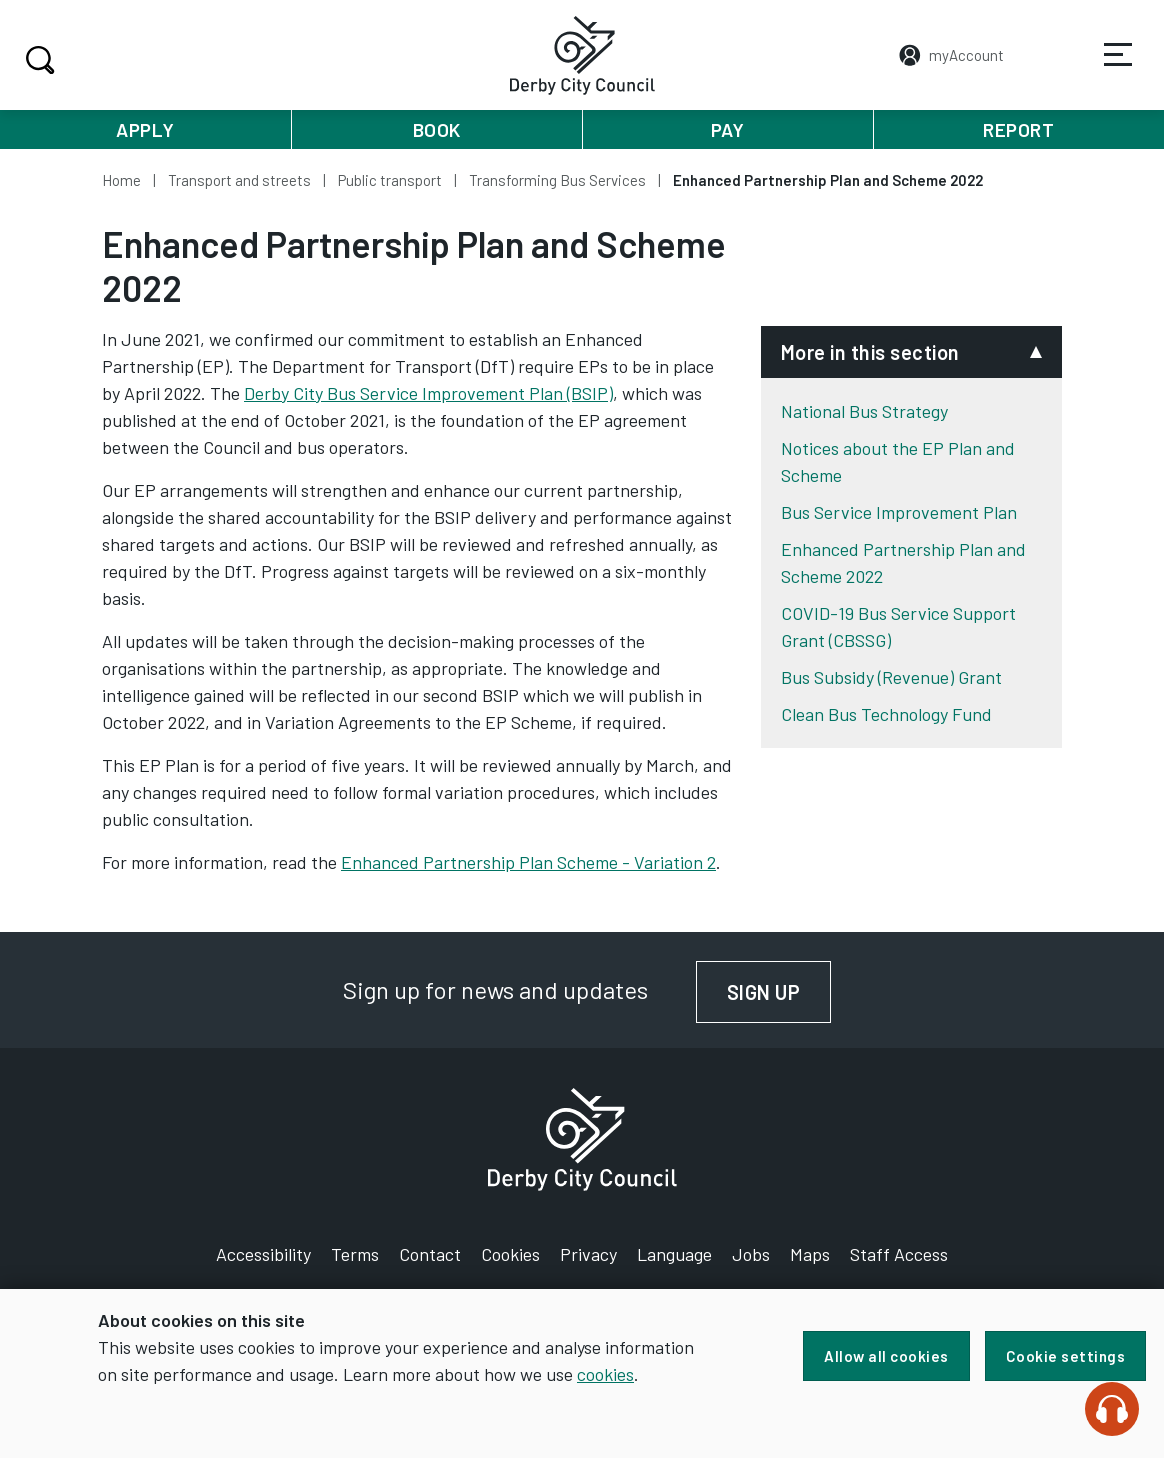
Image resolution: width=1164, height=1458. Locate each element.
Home (121, 180)
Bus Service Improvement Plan (899, 512)
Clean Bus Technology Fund (886, 714)
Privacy (588, 1254)
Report (1018, 129)
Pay (728, 129)
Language (674, 1254)
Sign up (779, 992)
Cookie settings (1066, 1356)
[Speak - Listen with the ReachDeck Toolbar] (1112, 1409)
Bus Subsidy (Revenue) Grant (891, 677)
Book (437, 129)
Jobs (751, 1254)
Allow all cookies (886, 1356)
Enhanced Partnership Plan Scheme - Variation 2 (528, 862)
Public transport (390, 180)
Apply (145, 129)
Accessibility (263, 1254)
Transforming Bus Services (557, 180)
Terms (355, 1254)
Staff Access (899, 1254)
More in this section (870, 352)
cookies (605, 1374)
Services (1105, 69)
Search (37, 60)
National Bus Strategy (864, 411)
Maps (810, 1254)
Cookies (510, 1254)
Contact (430, 1254)
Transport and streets (239, 180)
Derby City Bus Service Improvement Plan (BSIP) (428, 393)
